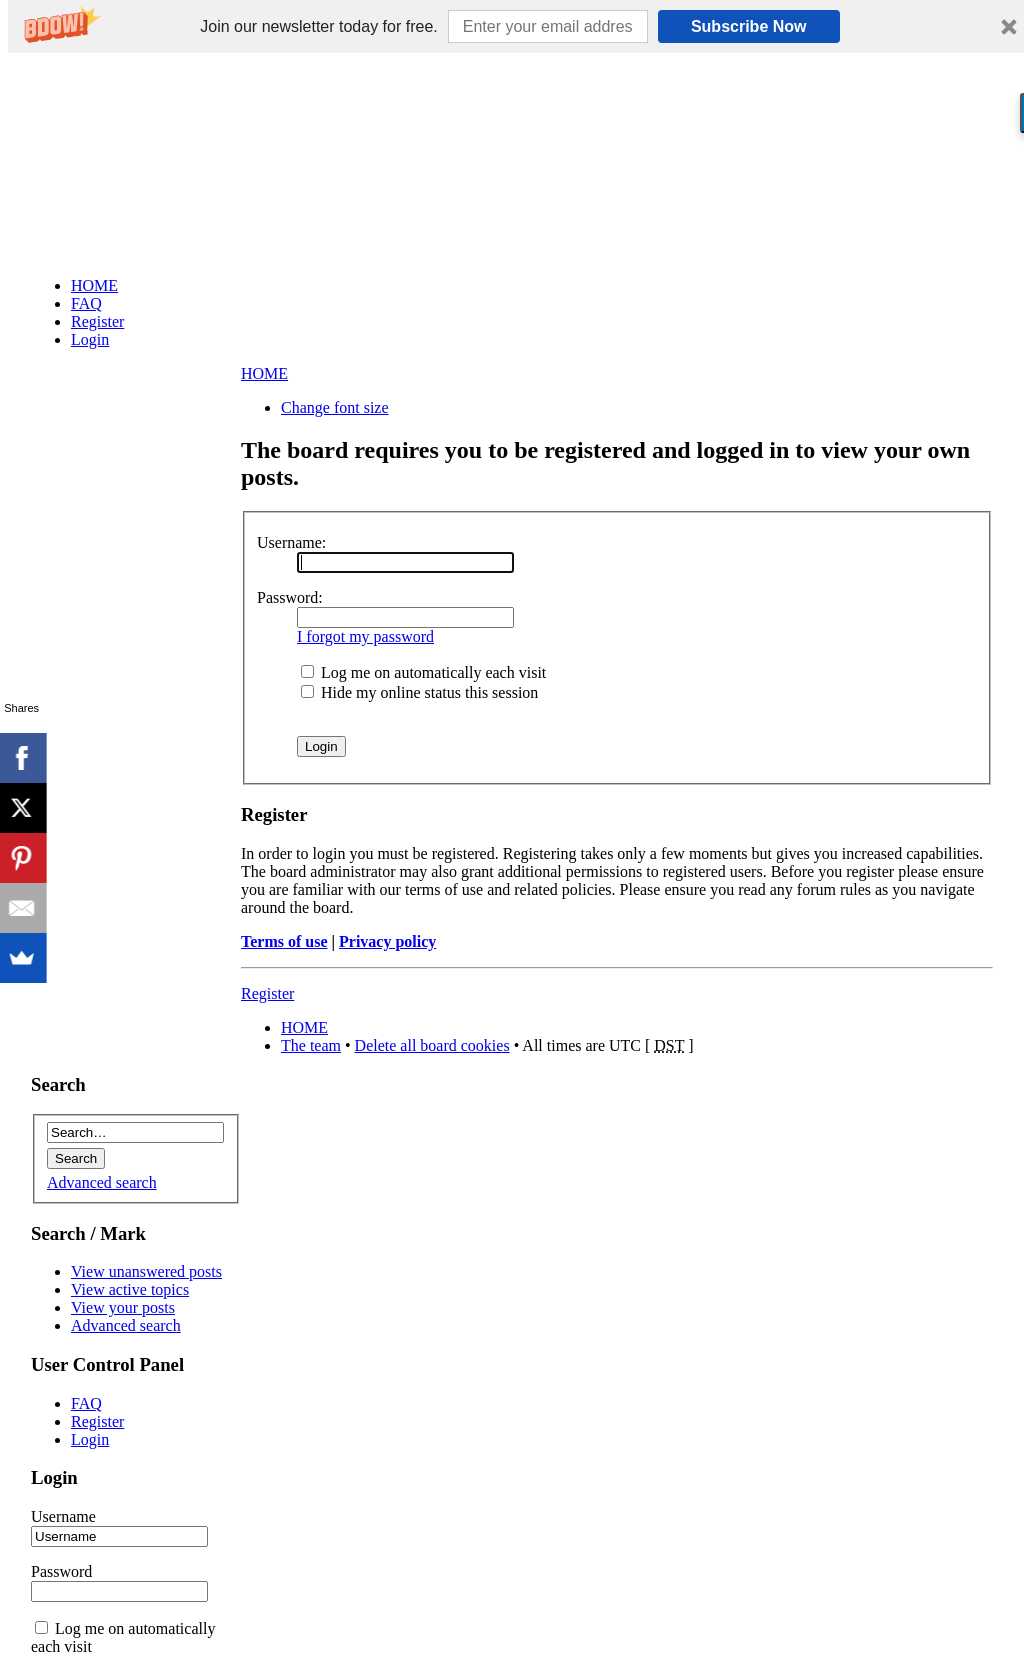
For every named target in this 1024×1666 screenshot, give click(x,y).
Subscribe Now (749, 26)
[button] (318, 27)
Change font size (335, 407)
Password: (290, 597)
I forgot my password (365, 636)
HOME (264, 373)
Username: (291, 542)
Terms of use (284, 941)
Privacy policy (387, 941)
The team (311, 1045)
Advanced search (102, 1182)
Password (61, 1571)
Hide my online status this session (419, 692)
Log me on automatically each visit (423, 672)
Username (63, 1516)
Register (267, 993)
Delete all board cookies (432, 1045)
